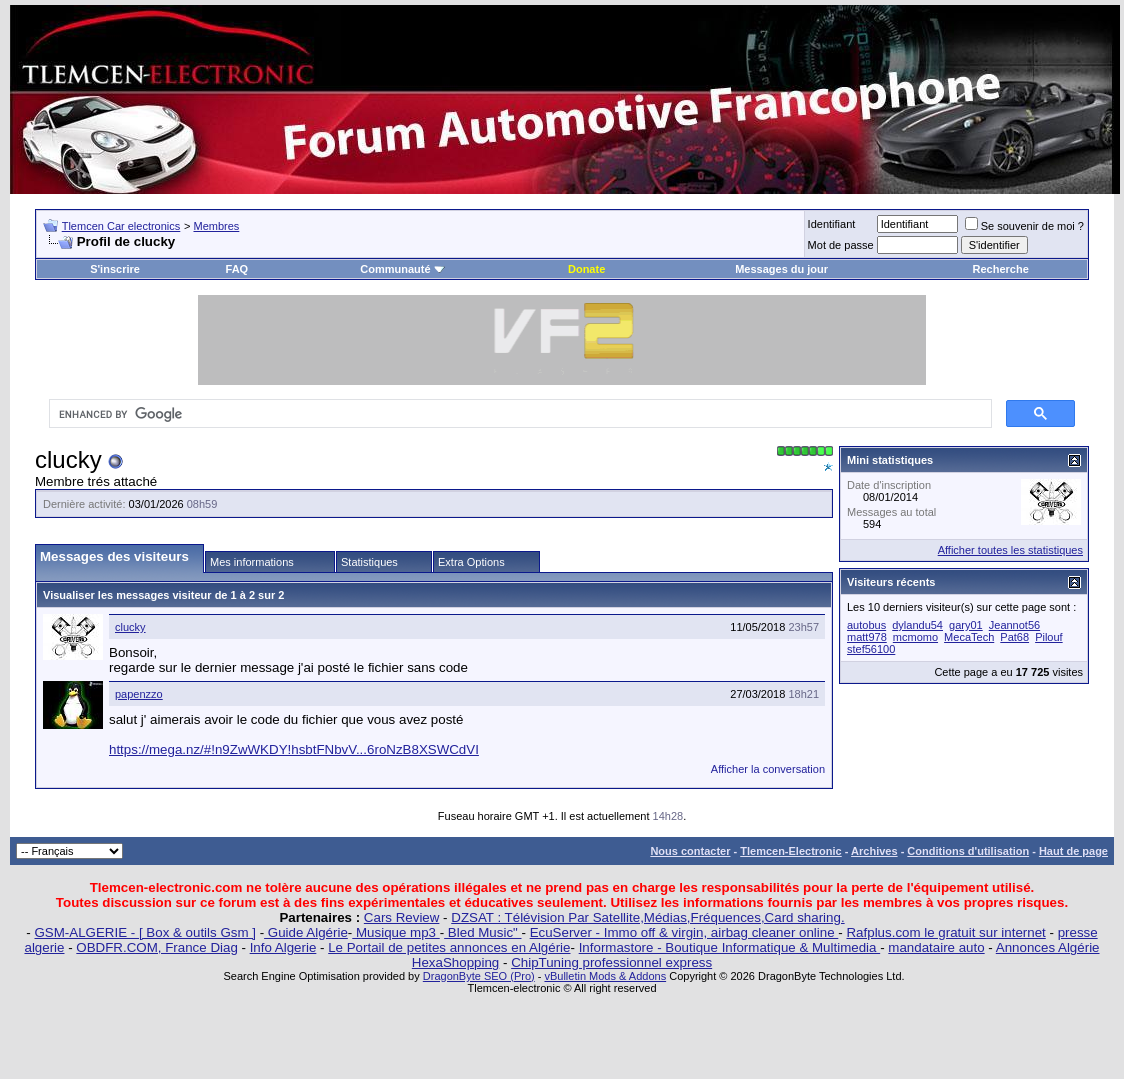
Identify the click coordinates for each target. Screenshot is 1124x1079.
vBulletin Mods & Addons (605, 976)
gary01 (966, 625)
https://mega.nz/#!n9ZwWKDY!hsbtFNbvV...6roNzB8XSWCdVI (294, 749)
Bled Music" (482, 932)
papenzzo (139, 694)
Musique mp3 (395, 932)
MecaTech (969, 637)
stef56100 (871, 649)
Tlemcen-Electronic (790, 851)
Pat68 (1014, 637)
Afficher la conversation (768, 769)
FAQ (237, 269)
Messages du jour (781, 269)
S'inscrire (115, 269)
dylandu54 (917, 625)
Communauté (402, 269)
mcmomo (915, 637)
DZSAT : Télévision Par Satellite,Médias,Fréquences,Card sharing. (647, 917)
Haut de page (1073, 851)
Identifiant (832, 224)
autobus (866, 625)
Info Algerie (283, 947)
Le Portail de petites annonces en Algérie (449, 947)
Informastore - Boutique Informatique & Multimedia (730, 947)
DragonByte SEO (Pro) (479, 976)
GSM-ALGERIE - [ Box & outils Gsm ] (145, 932)
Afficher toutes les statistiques (1010, 550)
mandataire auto (936, 947)
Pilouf (1049, 637)
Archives (874, 851)
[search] (518, 414)
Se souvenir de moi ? (1024, 226)
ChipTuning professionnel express (611, 962)
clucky (130, 627)
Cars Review (402, 917)
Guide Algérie (306, 932)
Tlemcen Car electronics (121, 226)
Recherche (1001, 269)
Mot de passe (841, 245)
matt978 (867, 637)
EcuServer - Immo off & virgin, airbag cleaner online (684, 932)
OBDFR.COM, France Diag (156, 947)
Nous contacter (690, 851)
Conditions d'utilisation (968, 851)
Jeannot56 (1014, 625)
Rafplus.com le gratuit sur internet (945, 932)
